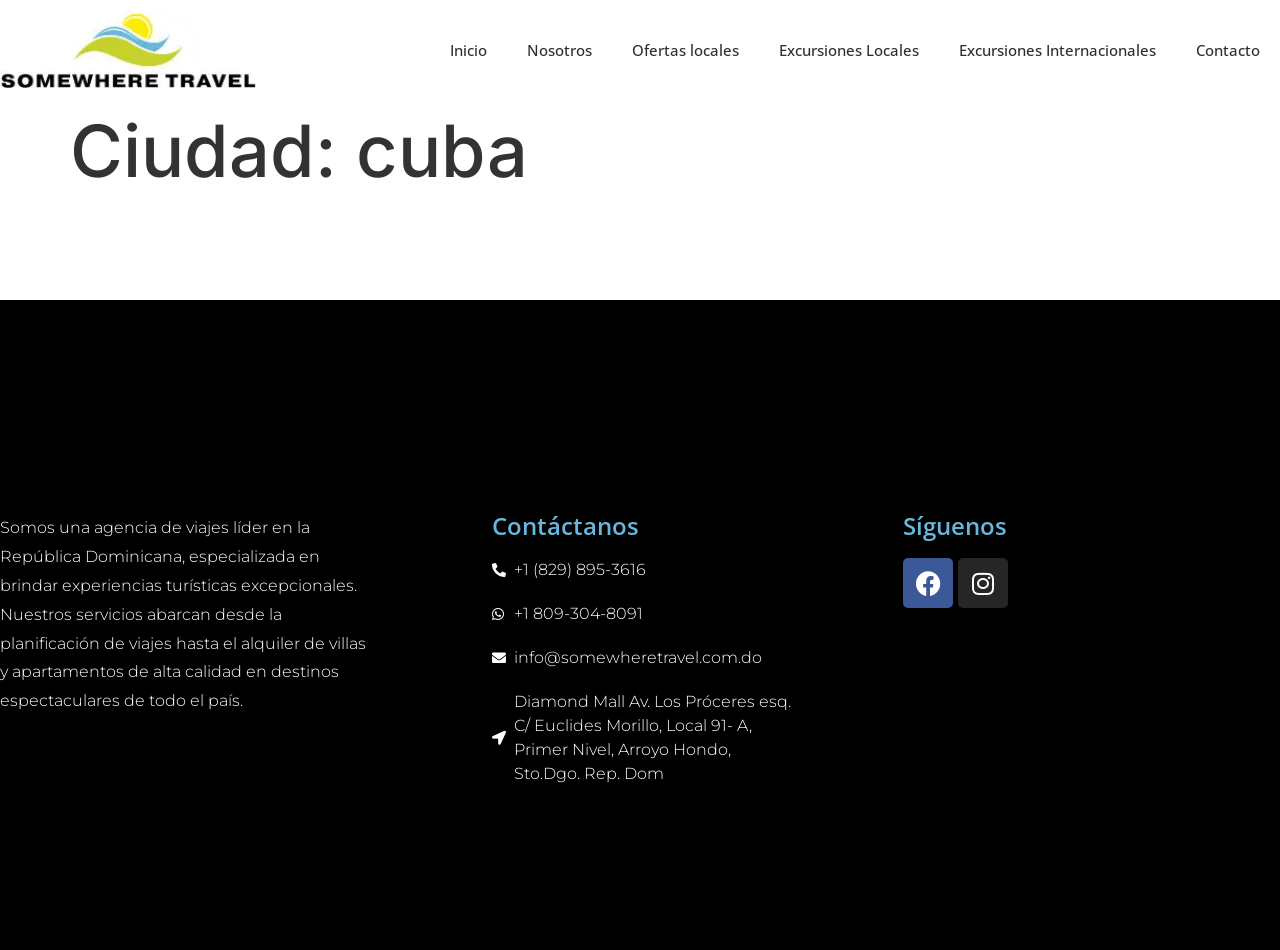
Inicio (468, 50)
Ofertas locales (685, 50)
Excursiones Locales (849, 50)
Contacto (1228, 50)
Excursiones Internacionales (1057, 50)
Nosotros (559, 50)
